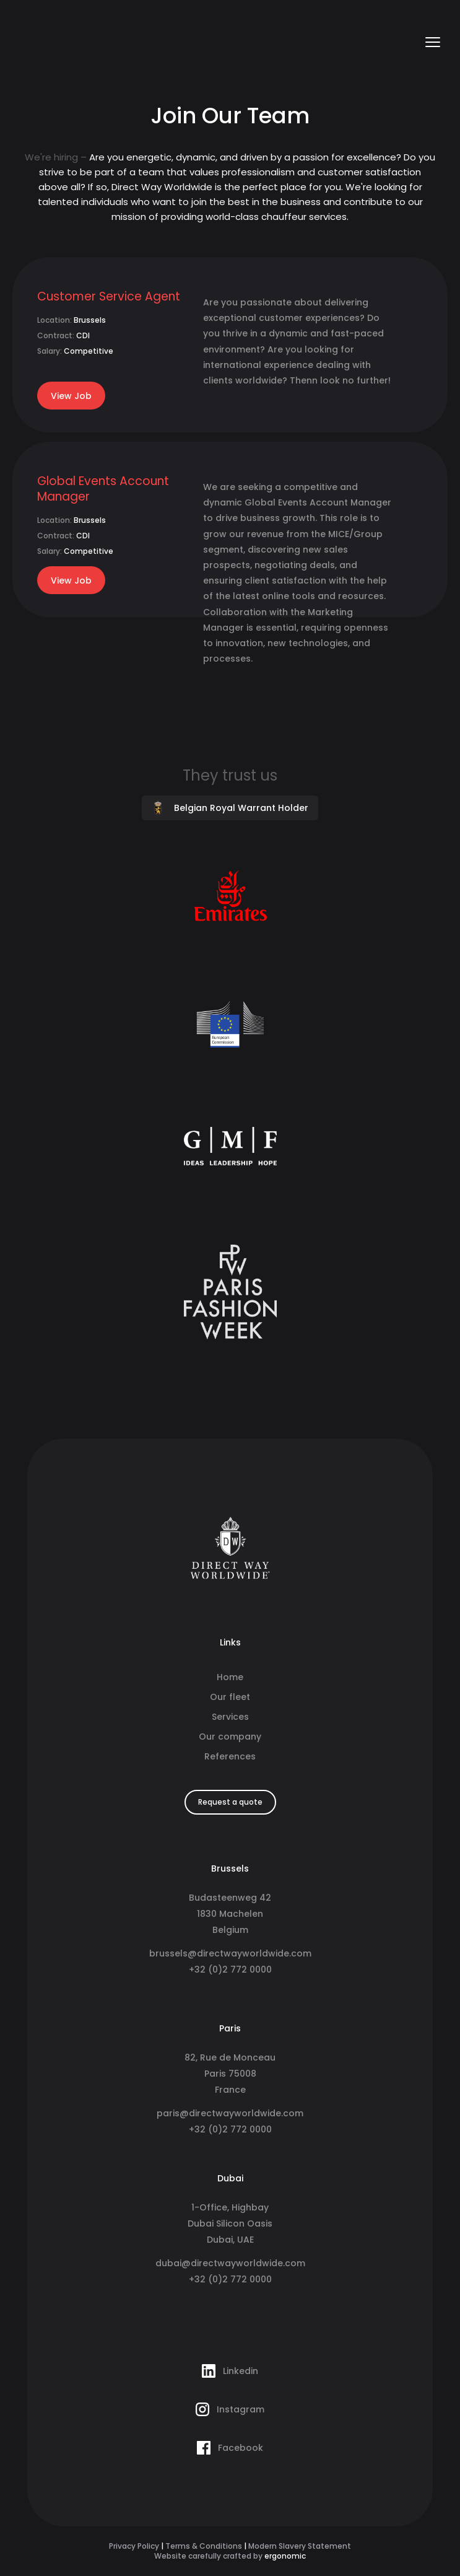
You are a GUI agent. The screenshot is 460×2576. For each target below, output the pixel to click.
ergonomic (285, 2556)
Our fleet (230, 1697)
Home (230, 1677)
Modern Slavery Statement (299, 2546)
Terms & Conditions (203, 2546)
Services (230, 1717)
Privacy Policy (134, 2546)
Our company (230, 1736)
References (230, 1756)
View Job (71, 396)
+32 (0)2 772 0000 (230, 1969)
